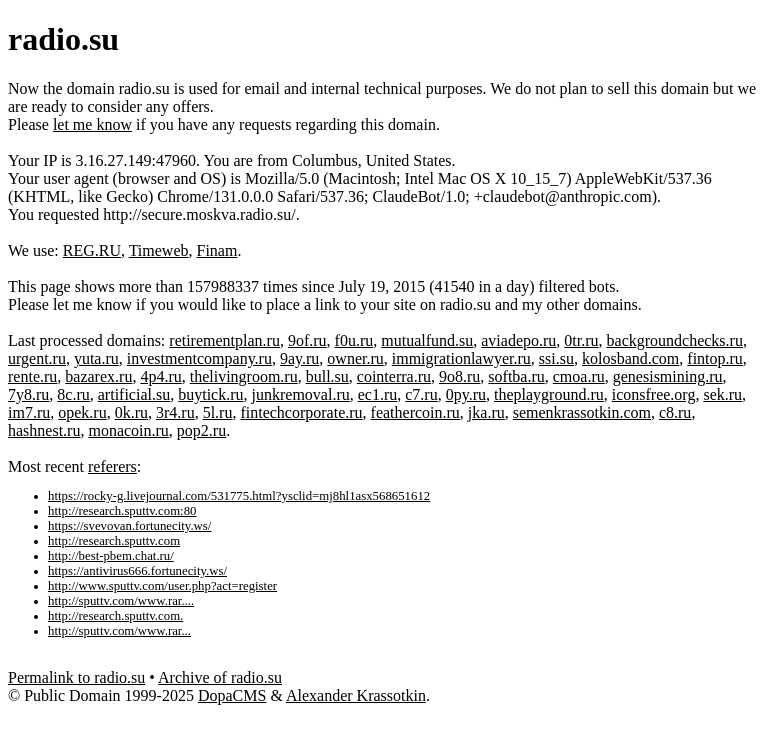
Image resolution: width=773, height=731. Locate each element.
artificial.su (134, 394)
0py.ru (466, 394)
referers (112, 466)
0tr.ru (581, 340)
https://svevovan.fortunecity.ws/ (129, 526)
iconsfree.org (654, 394)
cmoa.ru (579, 376)
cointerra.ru (394, 376)
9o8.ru (459, 376)
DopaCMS (232, 695)
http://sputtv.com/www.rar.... (121, 601)
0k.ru (131, 412)
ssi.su (556, 358)
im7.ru (29, 412)
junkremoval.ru (301, 394)
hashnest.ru (44, 430)
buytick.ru (210, 394)
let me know (92, 124)
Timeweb (159, 250)
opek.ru (82, 412)
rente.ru (32, 376)
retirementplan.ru (224, 340)
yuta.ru (96, 358)
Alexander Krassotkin (356, 695)
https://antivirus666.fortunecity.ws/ (137, 571)
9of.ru (307, 340)
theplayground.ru (549, 394)
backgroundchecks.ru (675, 340)
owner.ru (355, 358)
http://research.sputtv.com (114, 541)
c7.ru (421, 394)
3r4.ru (175, 412)
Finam (217, 250)
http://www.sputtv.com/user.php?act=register (162, 586)
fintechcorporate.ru (301, 412)
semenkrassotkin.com (582, 412)
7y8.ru (28, 394)
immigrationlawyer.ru (461, 358)
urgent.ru (37, 358)
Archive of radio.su (220, 677)
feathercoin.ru (415, 412)
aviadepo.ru (518, 340)
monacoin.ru (128, 430)
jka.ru (486, 412)
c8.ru (675, 412)
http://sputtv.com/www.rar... (119, 631)
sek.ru (722, 394)
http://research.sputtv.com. (115, 616)
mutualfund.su (427, 340)
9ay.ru (299, 358)
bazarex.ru (98, 376)
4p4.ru (160, 376)
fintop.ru (715, 358)
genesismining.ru (668, 376)
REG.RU (92, 250)
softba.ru (516, 376)
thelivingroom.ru (244, 376)
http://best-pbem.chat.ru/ (111, 556)
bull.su (327, 376)
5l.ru (218, 412)
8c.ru (73, 394)
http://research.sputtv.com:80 (122, 511)
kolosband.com (630, 358)
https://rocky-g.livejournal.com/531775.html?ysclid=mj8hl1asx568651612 (239, 496)
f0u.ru (354, 340)
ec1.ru (378, 394)
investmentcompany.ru (199, 358)
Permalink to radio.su (76, 677)
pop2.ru (201, 430)
